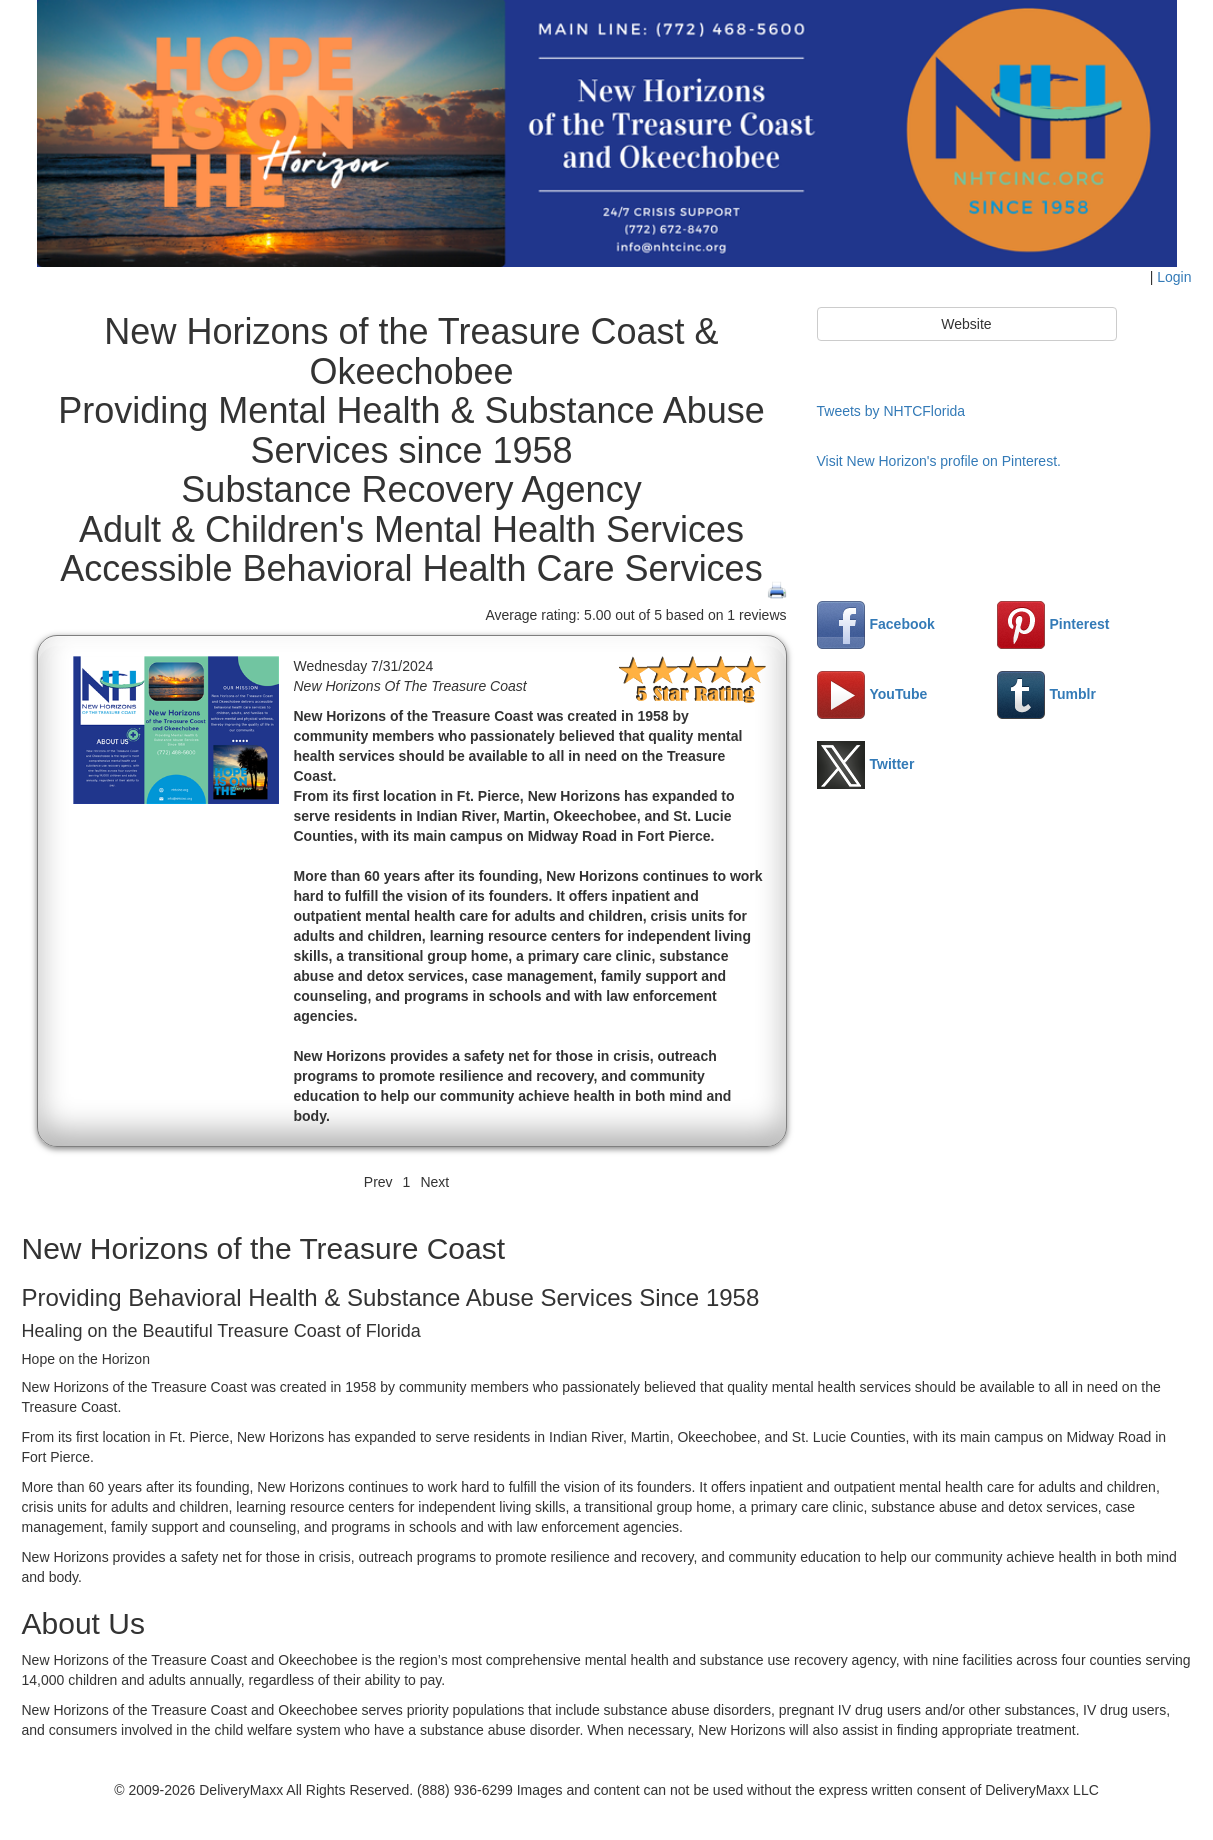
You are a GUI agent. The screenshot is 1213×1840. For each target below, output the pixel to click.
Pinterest (1053, 624)
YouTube (872, 694)
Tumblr (1046, 694)
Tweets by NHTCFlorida (891, 411)
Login (1174, 277)
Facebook (876, 624)
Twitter (866, 764)
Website (966, 324)
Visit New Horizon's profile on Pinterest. (939, 461)
